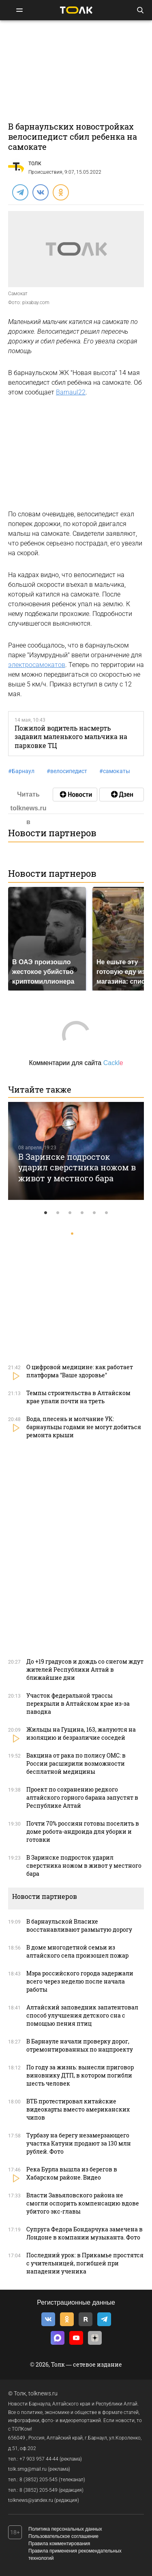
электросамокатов (36, 665)
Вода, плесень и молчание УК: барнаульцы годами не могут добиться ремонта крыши (83, 1427)
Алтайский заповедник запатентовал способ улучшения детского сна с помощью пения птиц (82, 2015)
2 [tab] (58, 1213)
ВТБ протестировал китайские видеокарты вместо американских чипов (78, 2109)
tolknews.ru (43, 2393)
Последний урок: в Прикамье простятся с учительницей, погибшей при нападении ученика (84, 2263)
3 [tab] (70, 1213)
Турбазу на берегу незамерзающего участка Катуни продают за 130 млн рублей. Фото (78, 2143)
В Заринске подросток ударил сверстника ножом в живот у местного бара (77, 1167)
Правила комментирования (59, 2543)
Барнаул (21, 771)
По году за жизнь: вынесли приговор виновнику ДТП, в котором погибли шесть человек (80, 2075)
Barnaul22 (71, 392)
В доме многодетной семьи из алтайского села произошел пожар (77, 1951)
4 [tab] (82, 1213)
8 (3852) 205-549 (38, 2490)
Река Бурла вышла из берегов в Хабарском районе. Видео (71, 2173)
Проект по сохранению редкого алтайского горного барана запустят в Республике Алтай (82, 1797)
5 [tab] (94, 1213)
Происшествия (45, 172)
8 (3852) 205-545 (38, 2479)
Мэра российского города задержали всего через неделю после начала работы (79, 1981)
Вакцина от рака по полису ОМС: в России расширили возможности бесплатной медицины (76, 1763)
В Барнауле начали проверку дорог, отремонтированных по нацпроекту (79, 2045)
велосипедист (67, 771)
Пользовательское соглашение (63, 2536)
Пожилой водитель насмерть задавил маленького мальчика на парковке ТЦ (71, 737)
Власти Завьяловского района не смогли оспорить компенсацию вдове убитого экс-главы (82, 2203)
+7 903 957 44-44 (38, 2459)
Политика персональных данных (65, 2529)
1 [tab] (46, 1213)
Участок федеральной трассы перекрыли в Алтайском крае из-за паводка (78, 1703)
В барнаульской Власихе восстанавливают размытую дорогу (79, 1925)
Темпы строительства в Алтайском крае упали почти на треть (78, 1397)
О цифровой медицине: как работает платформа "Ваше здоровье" (79, 1371)
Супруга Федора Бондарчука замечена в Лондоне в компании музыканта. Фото (84, 2233)
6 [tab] (107, 1213)
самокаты (114, 771)
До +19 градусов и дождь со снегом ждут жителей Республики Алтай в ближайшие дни (84, 1669)
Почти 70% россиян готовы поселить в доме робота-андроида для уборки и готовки (82, 1831)
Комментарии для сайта (76, 1062)
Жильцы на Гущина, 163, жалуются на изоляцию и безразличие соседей (81, 1733)
